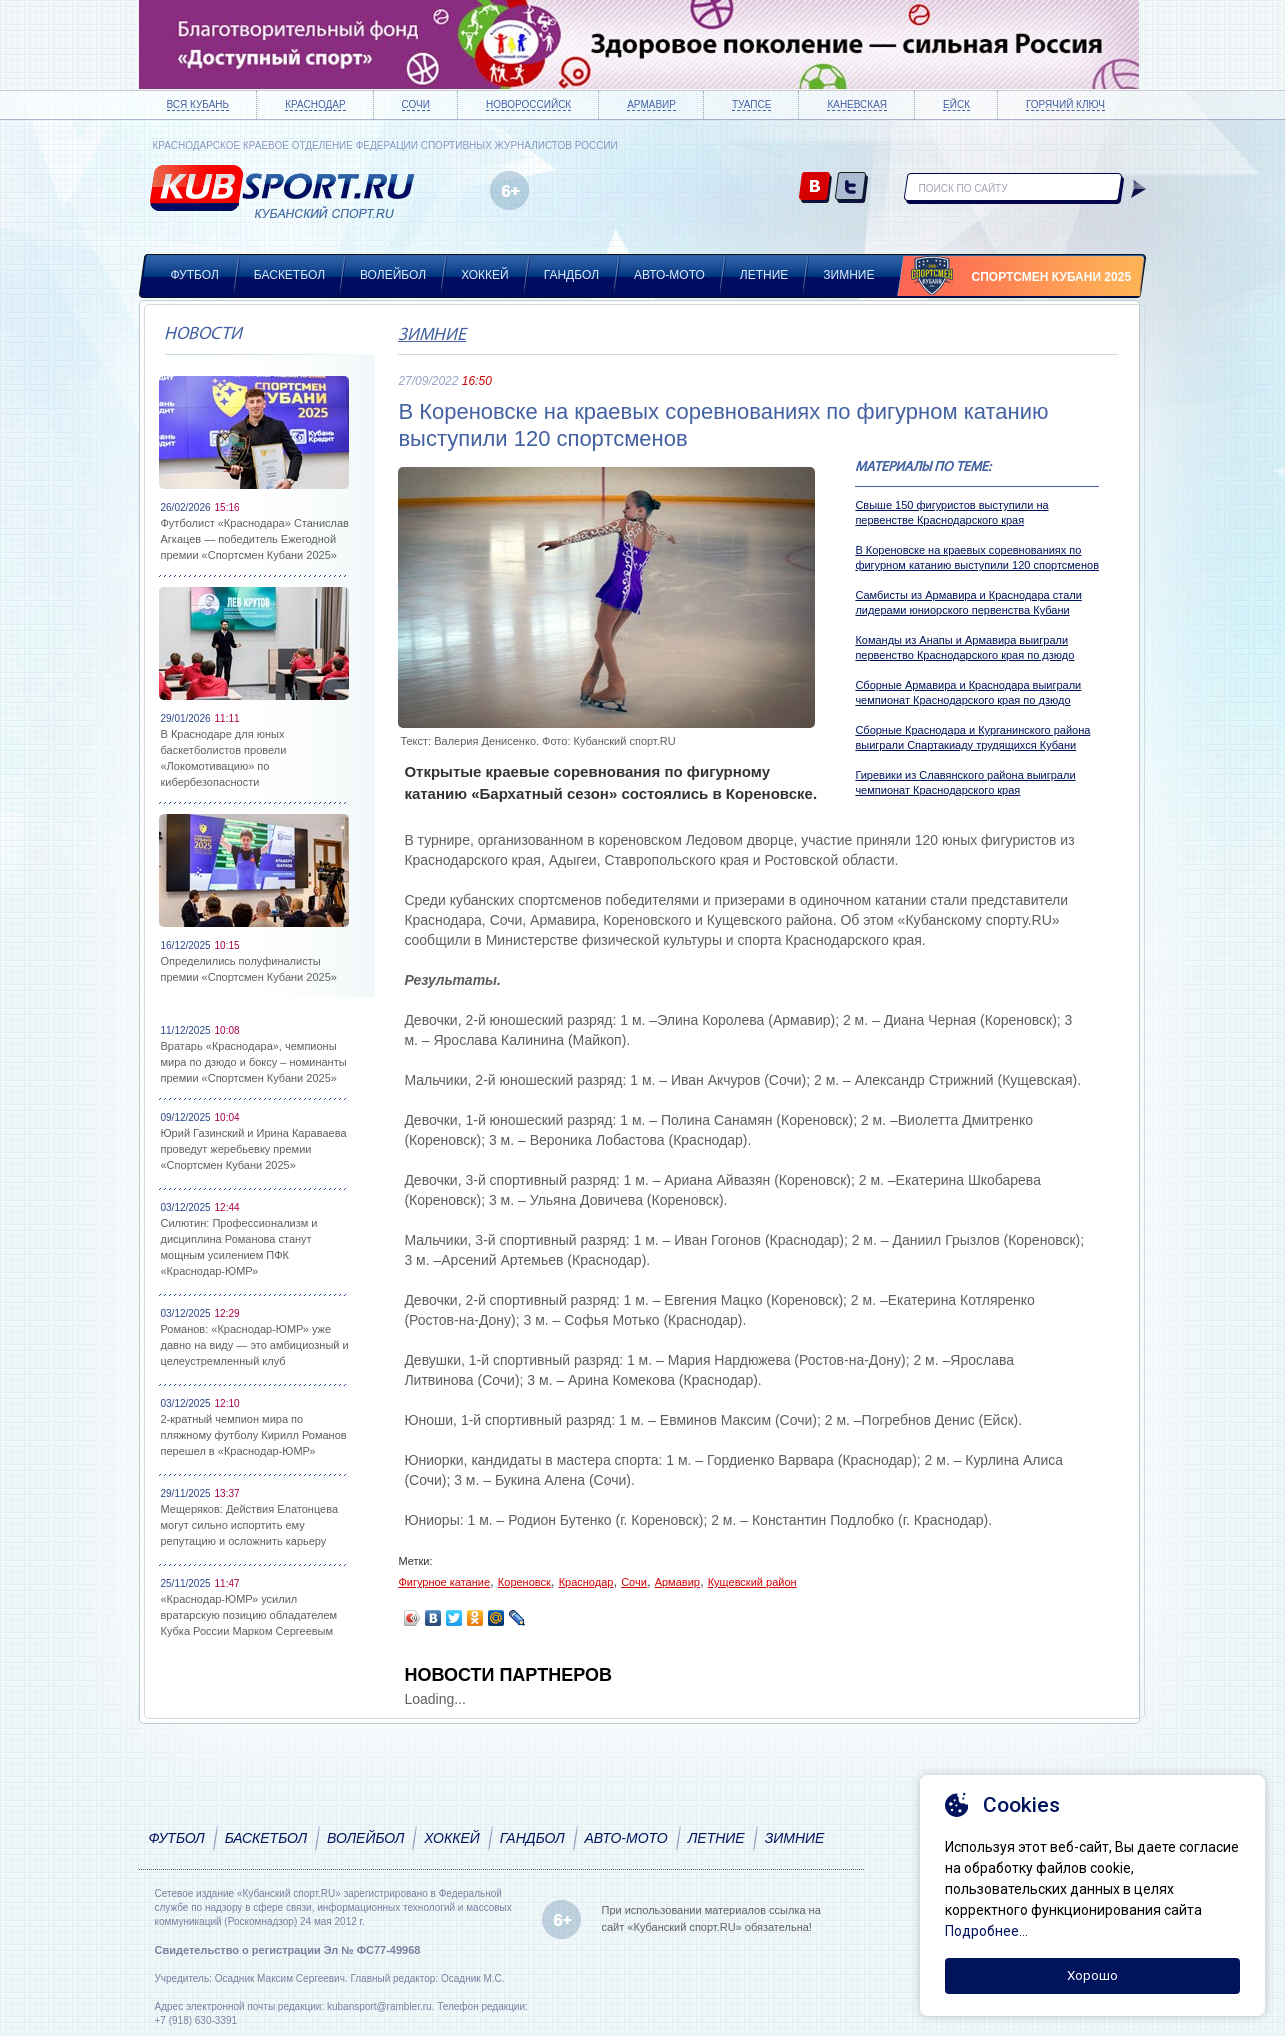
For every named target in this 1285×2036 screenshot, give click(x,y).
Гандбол (571, 275)
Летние (764, 275)
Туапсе (751, 104)
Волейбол (393, 275)
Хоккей (485, 275)
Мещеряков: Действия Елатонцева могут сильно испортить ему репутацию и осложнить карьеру (250, 1525)
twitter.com (851, 188)
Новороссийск (528, 104)
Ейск (956, 104)
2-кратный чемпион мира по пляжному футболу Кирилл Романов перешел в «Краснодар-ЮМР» (254, 1435)
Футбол (195, 275)
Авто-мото (669, 275)
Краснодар (315, 104)
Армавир (651, 104)
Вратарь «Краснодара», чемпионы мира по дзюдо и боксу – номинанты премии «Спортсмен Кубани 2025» (254, 1062)
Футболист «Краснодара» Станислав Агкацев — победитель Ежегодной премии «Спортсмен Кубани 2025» (255, 539)
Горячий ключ (1065, 104)
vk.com (815, 188)
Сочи (416, 104)
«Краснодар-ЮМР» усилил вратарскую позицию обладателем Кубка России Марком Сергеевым (249, 1615)
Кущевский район (752, 1582)
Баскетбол (289, 275)
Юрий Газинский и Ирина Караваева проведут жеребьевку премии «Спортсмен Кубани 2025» (254, 1149)
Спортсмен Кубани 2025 (1052, 277)
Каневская (857, 104)
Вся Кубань (198, 104)
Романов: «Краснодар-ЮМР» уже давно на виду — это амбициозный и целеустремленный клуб (255, 1345)
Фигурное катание (444, 1582)
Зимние (848, 275)
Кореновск (524, 1582)
